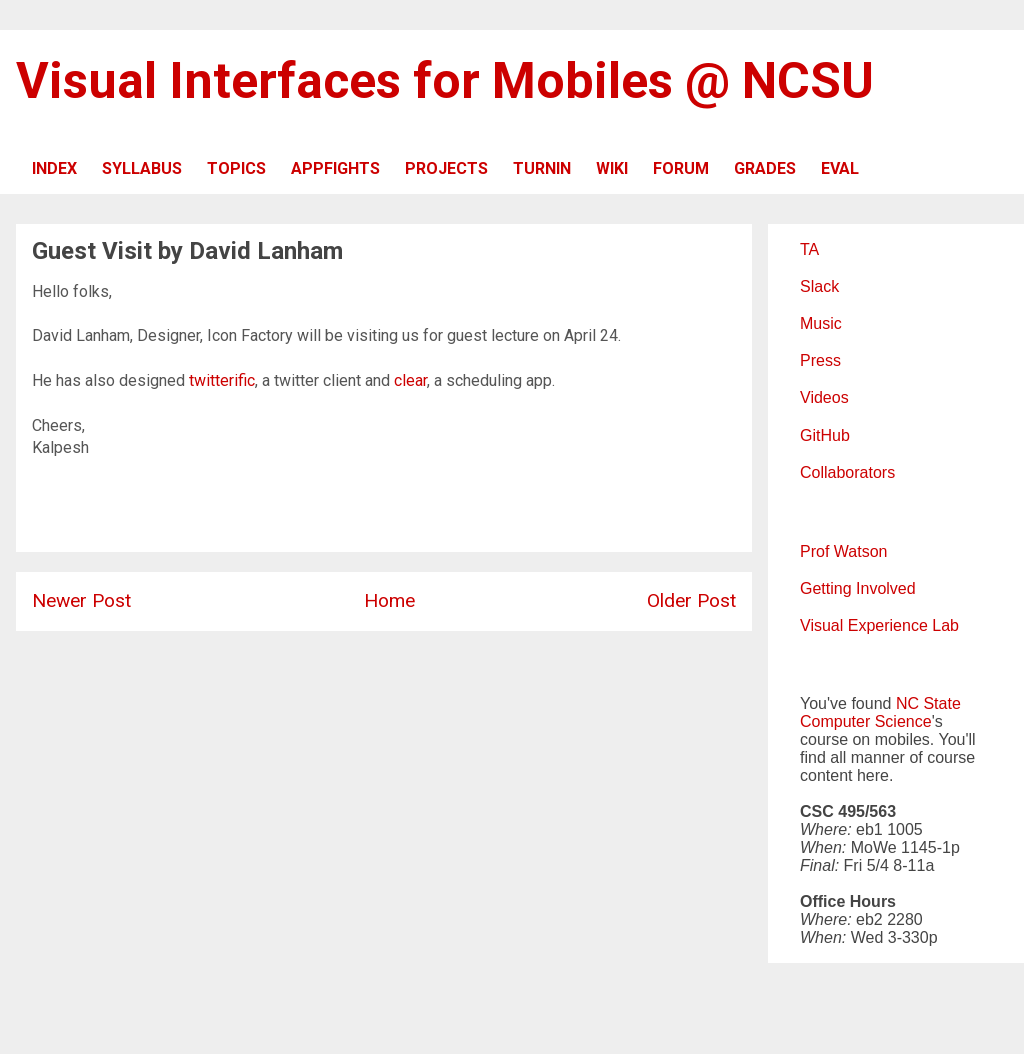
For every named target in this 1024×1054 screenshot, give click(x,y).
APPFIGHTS (335, 168)
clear (410, 380)
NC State (928, 703)
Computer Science (866, 721)
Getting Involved (858, 588)
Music (821, 323)
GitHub (825, 435)
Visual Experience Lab (879, 625)
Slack (819, 286)
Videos (824, 397)
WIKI (612, 168)
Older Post (691, 600)
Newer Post (81, 600)
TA (809, 249)
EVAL (840, 168)
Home (389, 600)
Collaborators (847, 472)
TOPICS (236, 168)
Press (820, 360)
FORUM (681, 168)
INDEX (54, 168)
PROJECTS (446, 168)
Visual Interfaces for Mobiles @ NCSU (445, 81)
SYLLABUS (142, 168)
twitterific (222, 380)
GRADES (765, 168)
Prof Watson (843, 551)
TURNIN (542, 168)
